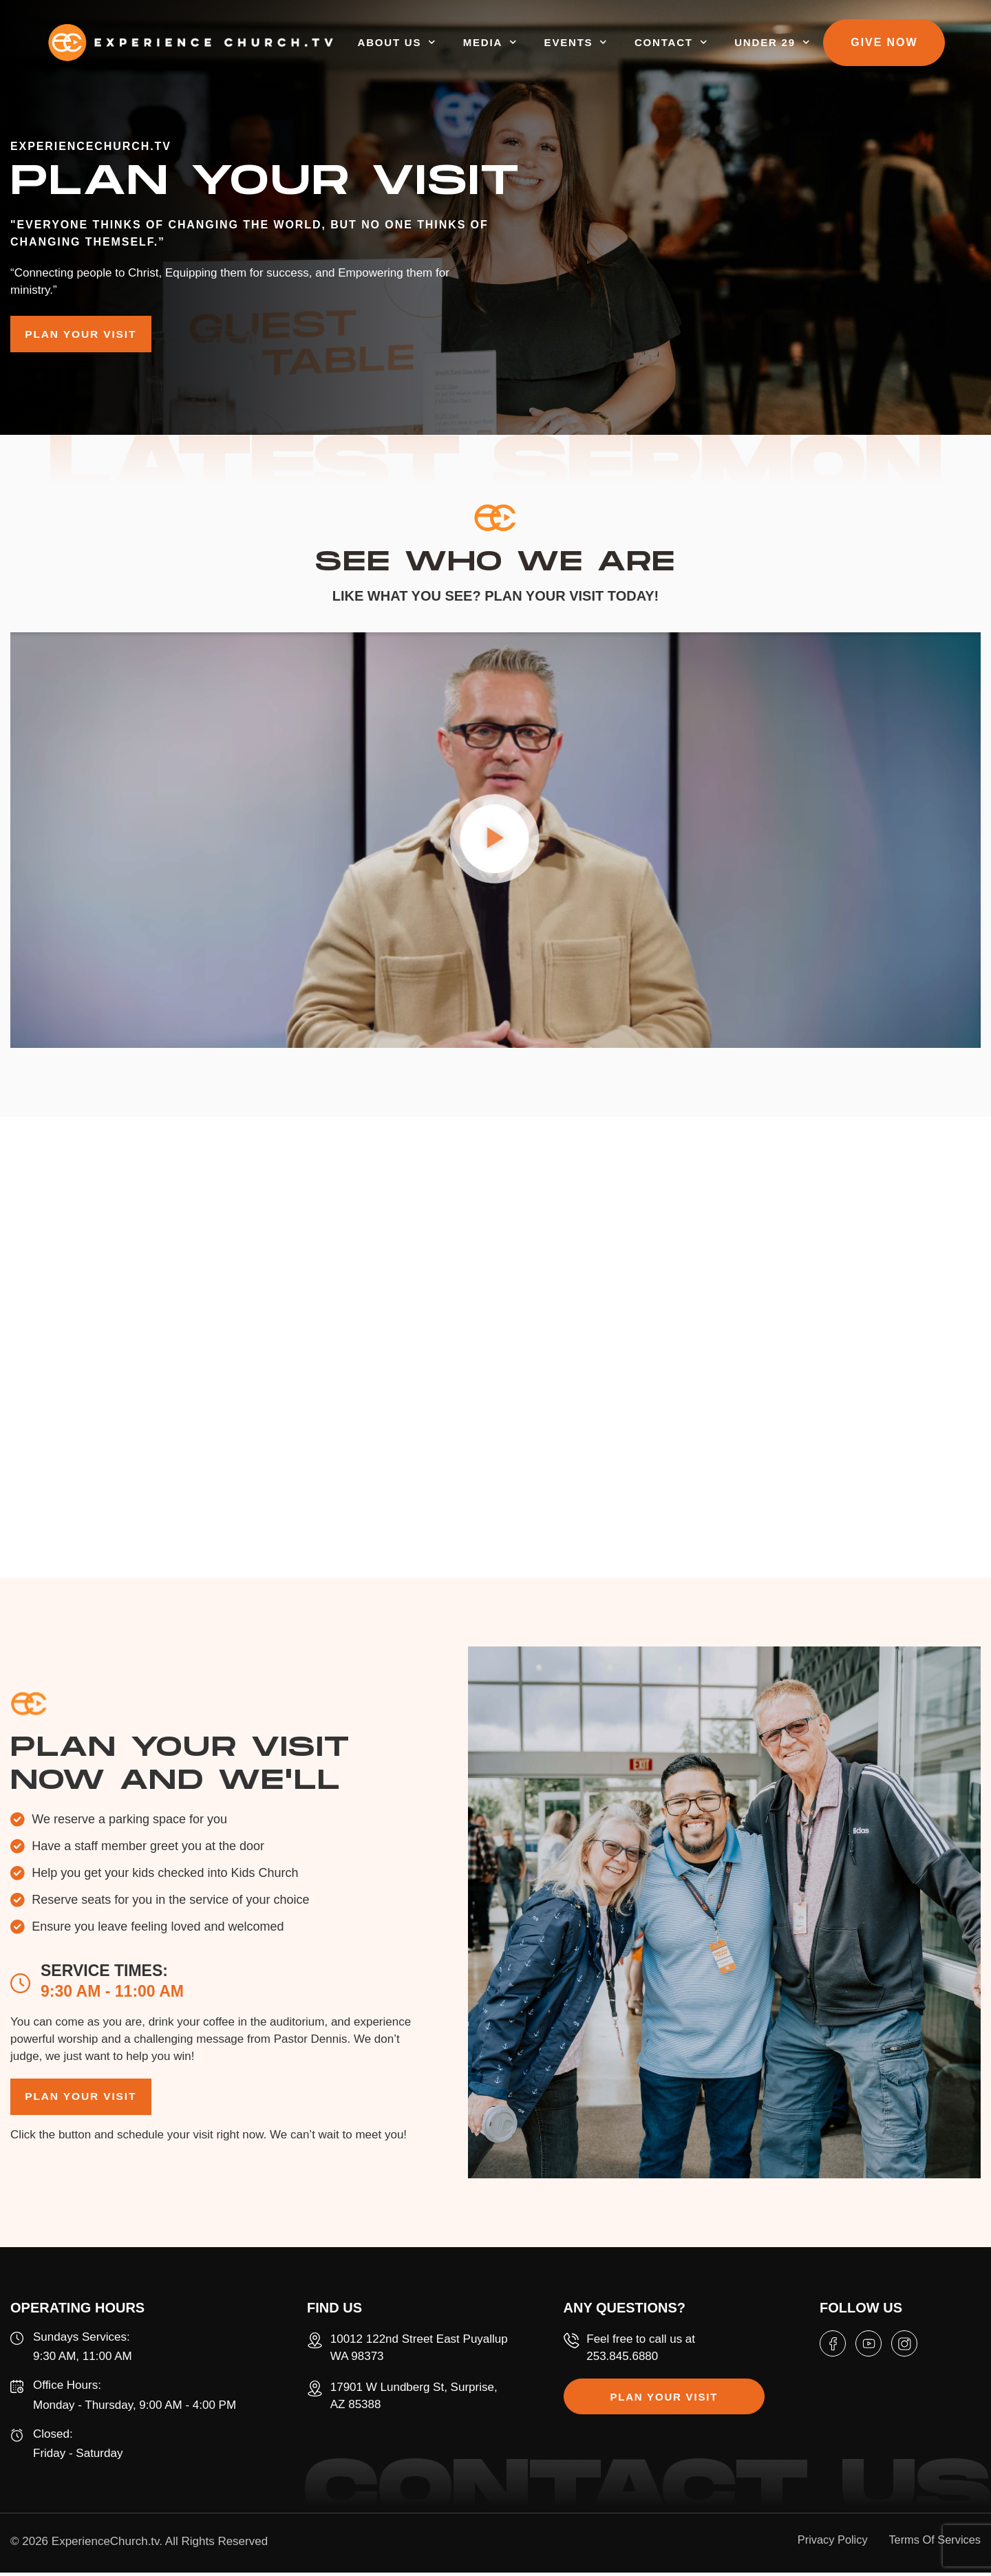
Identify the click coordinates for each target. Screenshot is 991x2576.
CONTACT (706, 44)
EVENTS (610, 44)
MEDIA (525, 44)
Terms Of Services (933, 2542)
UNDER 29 (807, 44)
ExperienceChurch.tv (106, 2544)
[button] (495, 844)
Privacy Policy (822, 2542)
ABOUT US (432, 44)
